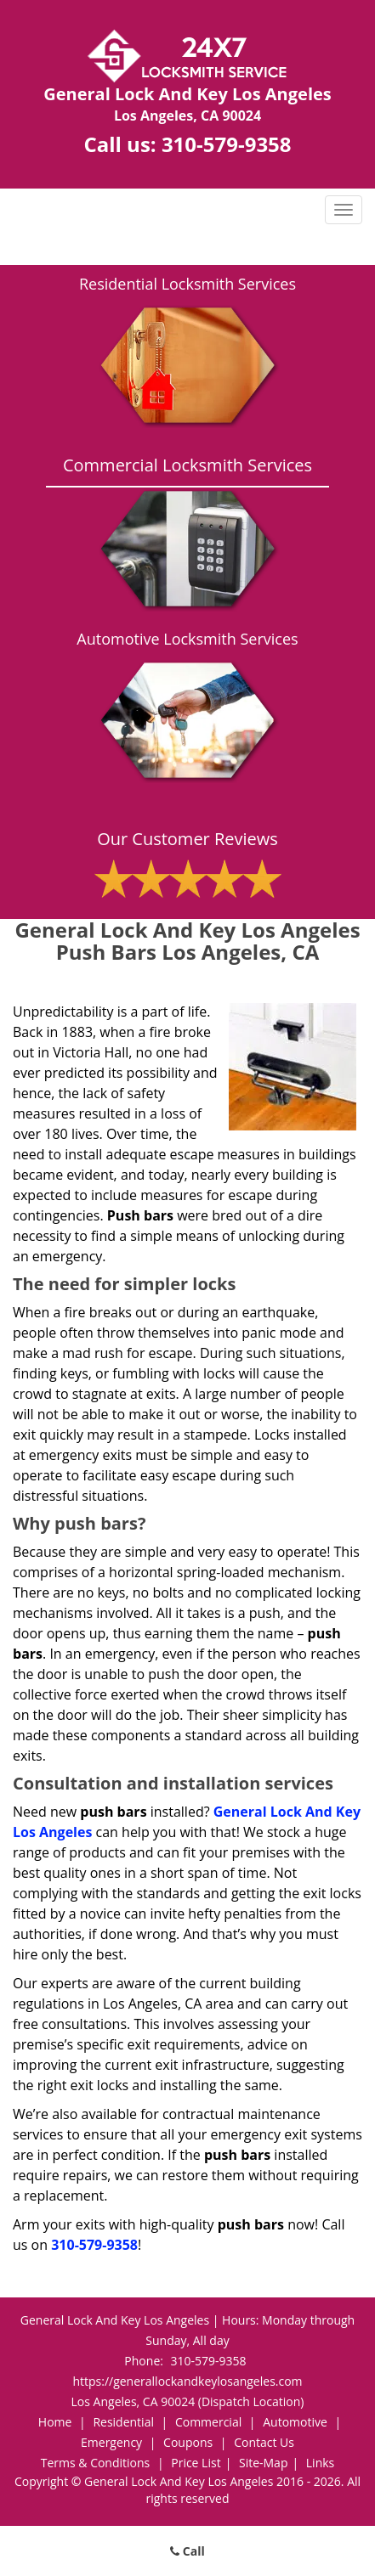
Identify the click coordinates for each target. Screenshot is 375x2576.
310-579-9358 (227, 144)
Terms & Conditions (96, 2463)
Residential (123, 2422)
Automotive (295, 2422)
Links (320, 2463)
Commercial (208, 2422)
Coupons (188, 2442)
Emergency (111, 2442)
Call (187, 2551)
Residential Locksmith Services (187, 283)
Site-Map (263, 2463)
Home (55, 2422)
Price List (195, 2463)
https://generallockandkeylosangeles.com (187, 2381)
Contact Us (264, 2442)
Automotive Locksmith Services (187, 638)
